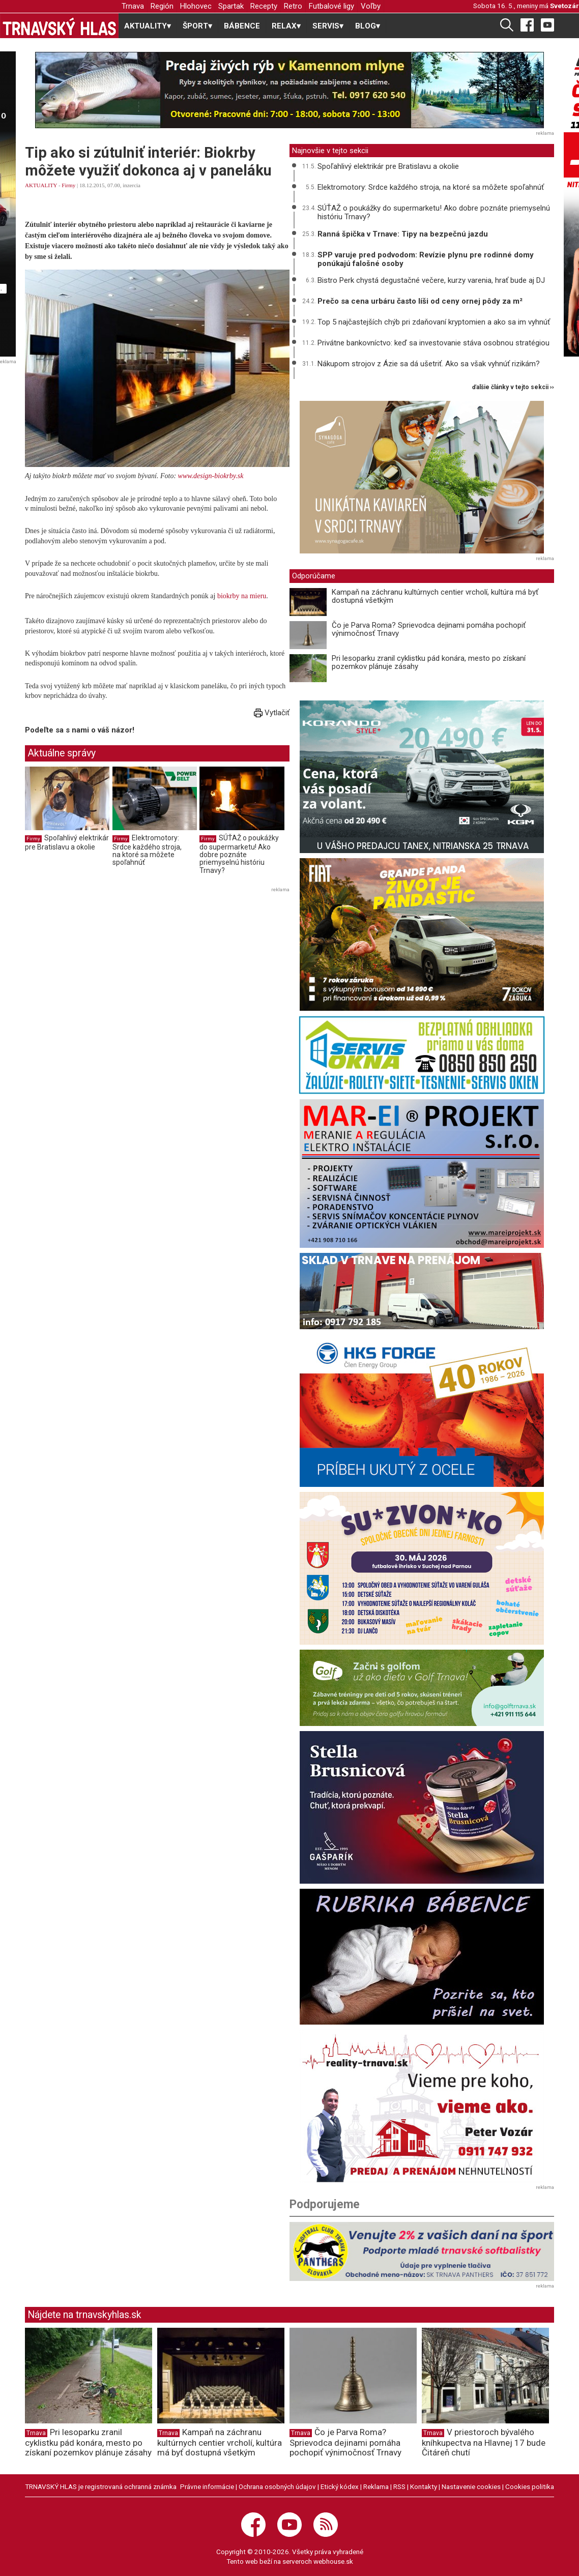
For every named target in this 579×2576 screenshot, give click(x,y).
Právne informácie (207, 2486)
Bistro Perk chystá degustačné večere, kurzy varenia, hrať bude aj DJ (431, 280)
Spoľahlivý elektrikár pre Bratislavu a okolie (67, 842)
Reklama (376, 2486)
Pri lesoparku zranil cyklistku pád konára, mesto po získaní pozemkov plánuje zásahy (429, 662)
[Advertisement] (110, 966)
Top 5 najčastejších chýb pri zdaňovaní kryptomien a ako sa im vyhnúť (433, 322)
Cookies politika (529, 2486)
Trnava (133, 6)
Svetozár (564, 6)
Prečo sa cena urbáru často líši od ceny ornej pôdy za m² (420, 301)
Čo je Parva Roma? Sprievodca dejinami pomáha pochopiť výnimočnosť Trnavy (429, 629)
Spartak (231, 6)
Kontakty (423, 2486)
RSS (399, 2486)
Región (162, 6)
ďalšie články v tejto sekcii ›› (513, 387)
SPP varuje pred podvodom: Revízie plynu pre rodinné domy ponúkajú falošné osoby (425, 259)
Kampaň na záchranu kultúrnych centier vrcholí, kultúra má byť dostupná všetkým (435, 596)
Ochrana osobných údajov (277, 2486)
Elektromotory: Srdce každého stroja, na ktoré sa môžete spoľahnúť (147, 850)
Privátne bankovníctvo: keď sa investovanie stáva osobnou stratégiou (433, 342)
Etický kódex (340, 2486)
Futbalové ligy (331, 6)
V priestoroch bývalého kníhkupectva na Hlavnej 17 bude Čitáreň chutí (483, 2442)
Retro (293, 6)
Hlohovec (196, 6)
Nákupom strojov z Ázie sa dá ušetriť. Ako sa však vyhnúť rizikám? (428, 363)
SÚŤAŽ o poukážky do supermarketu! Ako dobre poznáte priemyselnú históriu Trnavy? (239, 854)
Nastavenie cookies (471, 2486)
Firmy (68, 185)
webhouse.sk (333, 2561)
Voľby (371, 6)
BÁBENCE (242, 26)
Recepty (263, 6)
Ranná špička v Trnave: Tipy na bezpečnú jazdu (402, 234)
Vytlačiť (272, 712)
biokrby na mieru (241, 596)
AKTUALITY (41, 185)
